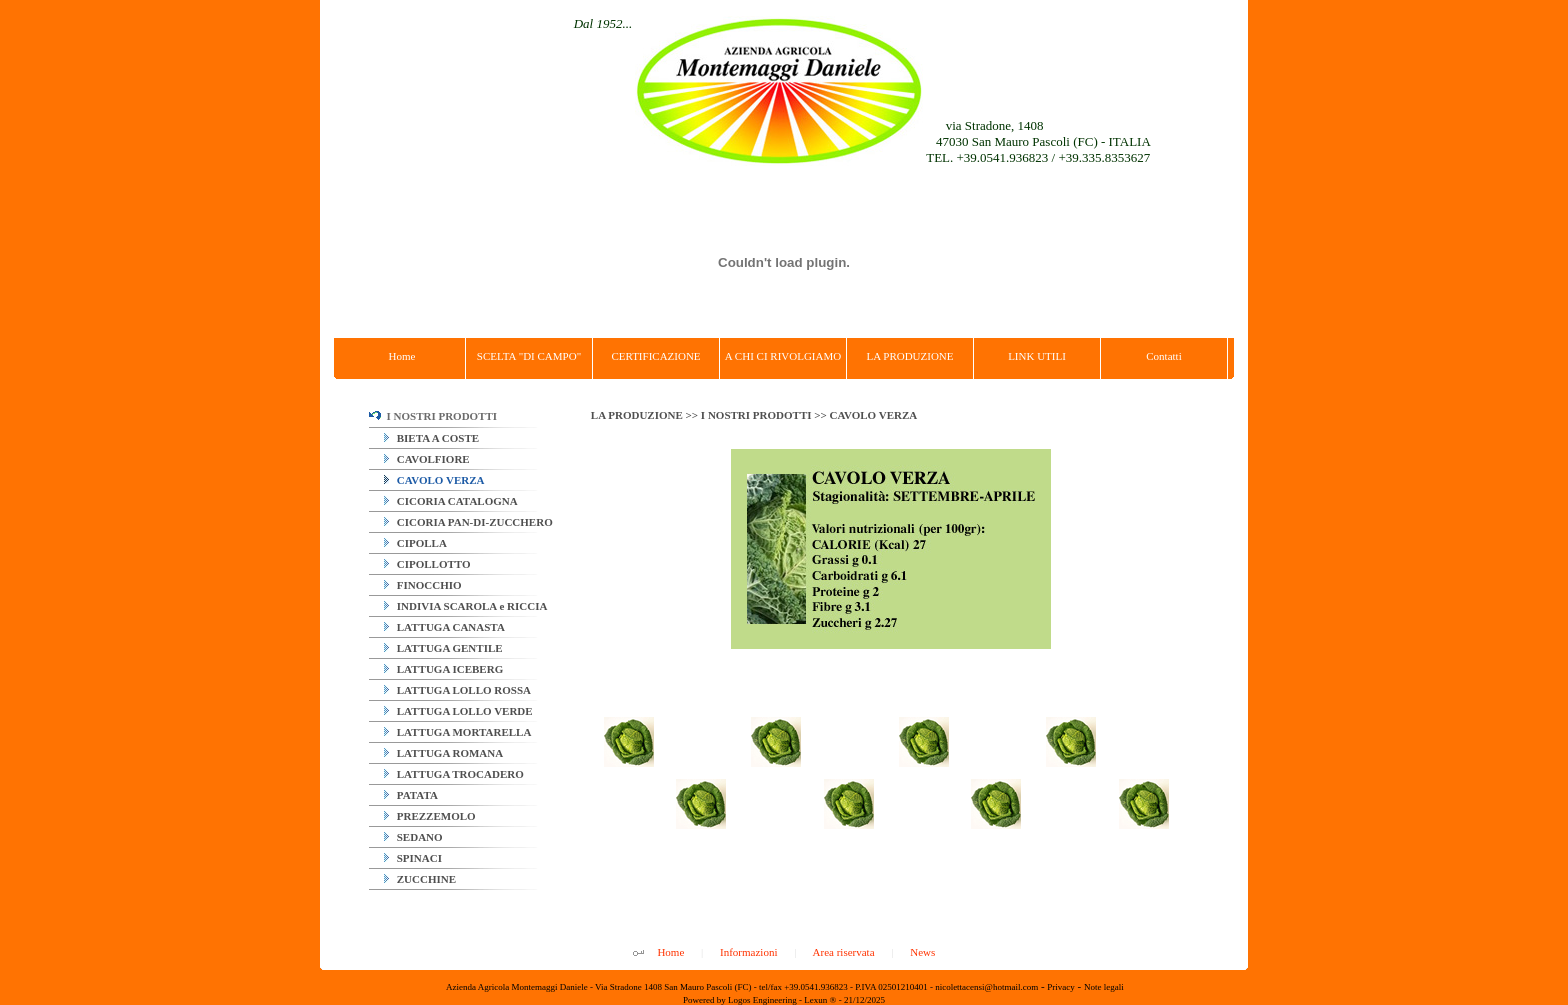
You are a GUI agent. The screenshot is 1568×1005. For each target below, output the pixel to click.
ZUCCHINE (420, 879)
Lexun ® (820, 1000)
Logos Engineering (762, 1000)
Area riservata (844, 952)
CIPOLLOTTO (427, 564)
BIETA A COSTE (431, 438)
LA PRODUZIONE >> (646, 415)
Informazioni (748, 952)
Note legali (1104, 987)
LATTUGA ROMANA (443, 753)
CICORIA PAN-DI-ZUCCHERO (468, 522)
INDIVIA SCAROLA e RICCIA (465, 606)
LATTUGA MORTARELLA (457, 732)
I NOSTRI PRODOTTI (433, 416)
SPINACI (413, 858)
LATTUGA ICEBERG (443, 669)
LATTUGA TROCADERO (454, 774)
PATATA (411, 795)
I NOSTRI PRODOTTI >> (765, 415)
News (922, 952)
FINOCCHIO (423, 585)
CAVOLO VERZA (434, 480)
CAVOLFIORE (427, 459)
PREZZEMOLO (430, 816)
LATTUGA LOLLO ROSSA (457, 690)
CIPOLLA (415, 543)
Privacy (1061, 987)
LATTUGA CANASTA (444, 627)
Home (670, 952)
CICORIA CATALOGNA (451, 501)
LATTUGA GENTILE (443, 648)
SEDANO (413, 837)
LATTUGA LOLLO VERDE (458, 711)
